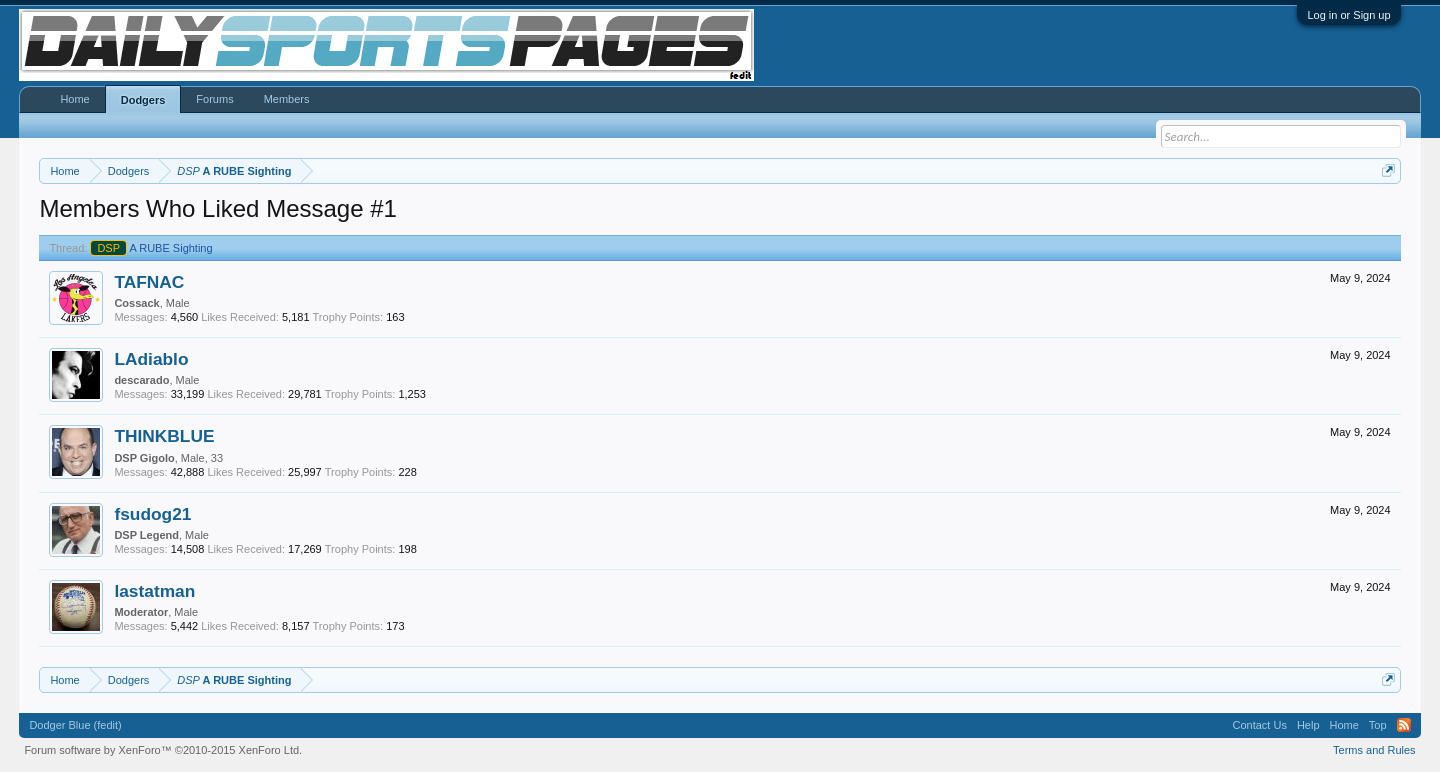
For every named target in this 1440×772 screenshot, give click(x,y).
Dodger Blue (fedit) (75, 725)
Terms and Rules (1374, 750)
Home (74, 99)
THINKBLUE (164, 436)
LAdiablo (151, 359)
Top (1378, 725)
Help (1308, 725)
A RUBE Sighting (151, 248)
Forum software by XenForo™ (163, 750)
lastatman (154, 591)
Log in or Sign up (1348, 15)
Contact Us (1259, 725)
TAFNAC (149, 282)
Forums (214, 99)
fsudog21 (152, 514)
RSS (1404, 725)
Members (287, 99)
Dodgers (143, 100)
